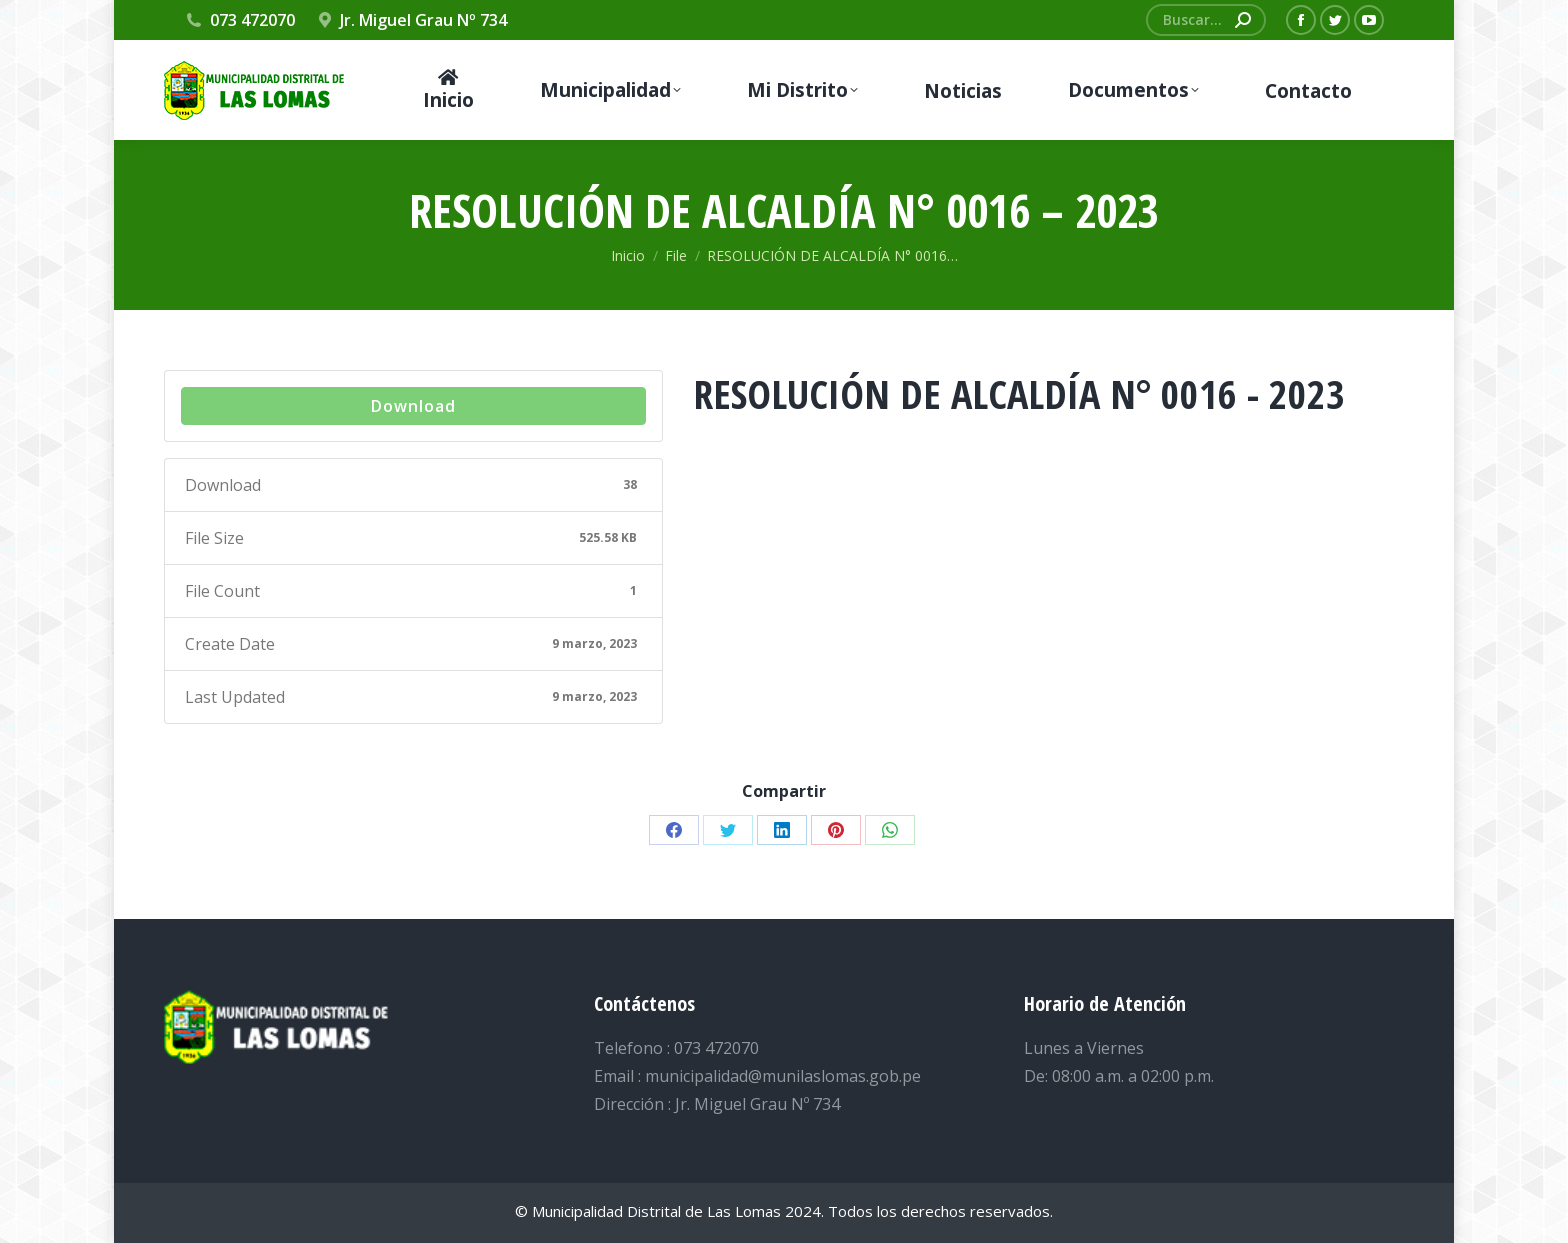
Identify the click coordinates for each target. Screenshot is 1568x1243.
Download (413, 406)
